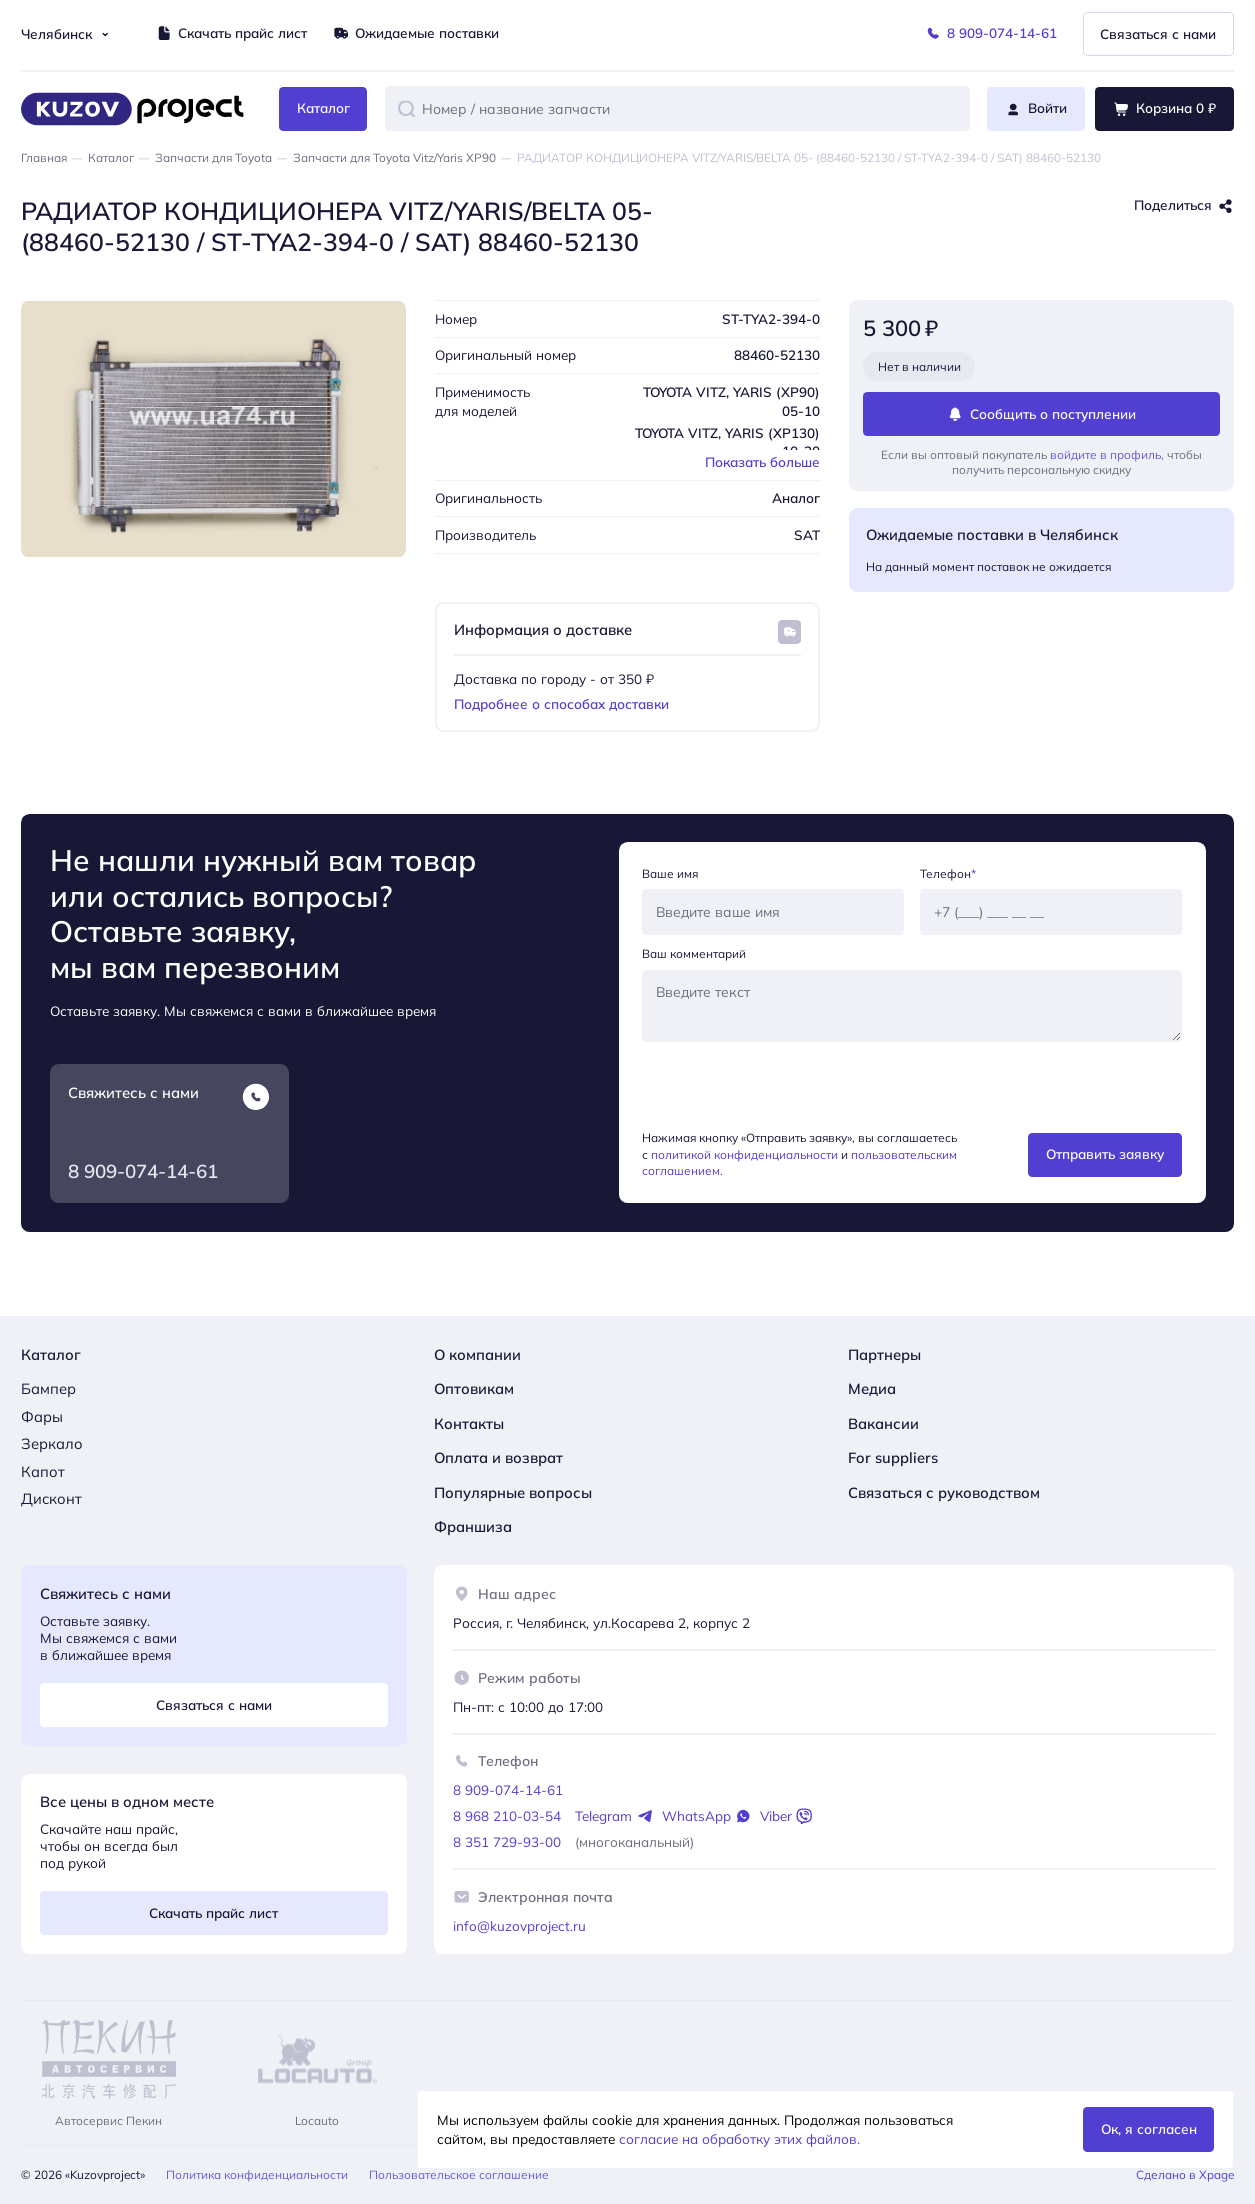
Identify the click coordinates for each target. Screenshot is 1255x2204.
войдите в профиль (1105, 454)
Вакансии (883, 1423)
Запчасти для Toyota (213, 157)
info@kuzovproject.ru (519, 1925)
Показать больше (762, 461)
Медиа (872, 1388)
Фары (42, 1416)
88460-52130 (777, 354)
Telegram (614, 1816)
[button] (406, 108)
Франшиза (473, 1526)
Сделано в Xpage (1185, 2174)
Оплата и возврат (498, 1457)
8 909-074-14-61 (143, 1171)
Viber (786, 1816)
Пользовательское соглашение (459, 2174)
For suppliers (893, 1457)
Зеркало (52, 1443)
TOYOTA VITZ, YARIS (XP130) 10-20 (727, 442)
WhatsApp (707, 1816)
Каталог (111, 157)
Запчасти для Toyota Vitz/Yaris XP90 (394, 157)
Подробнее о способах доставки (561, 703)
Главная (44, 157)
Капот (43, 1471)
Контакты (469, 1423)
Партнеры (884, 1354)
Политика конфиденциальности (257, 2174)
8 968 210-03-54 (507, 1815)
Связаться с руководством (944, 1492)
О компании (477, 1354)
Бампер (48, 1388)
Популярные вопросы (513, 1492)
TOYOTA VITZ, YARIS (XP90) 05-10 (731, 401)
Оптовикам (474, 1388)
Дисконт (51, 1498)
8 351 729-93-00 (507, 1841)
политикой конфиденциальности (744, 1154)
